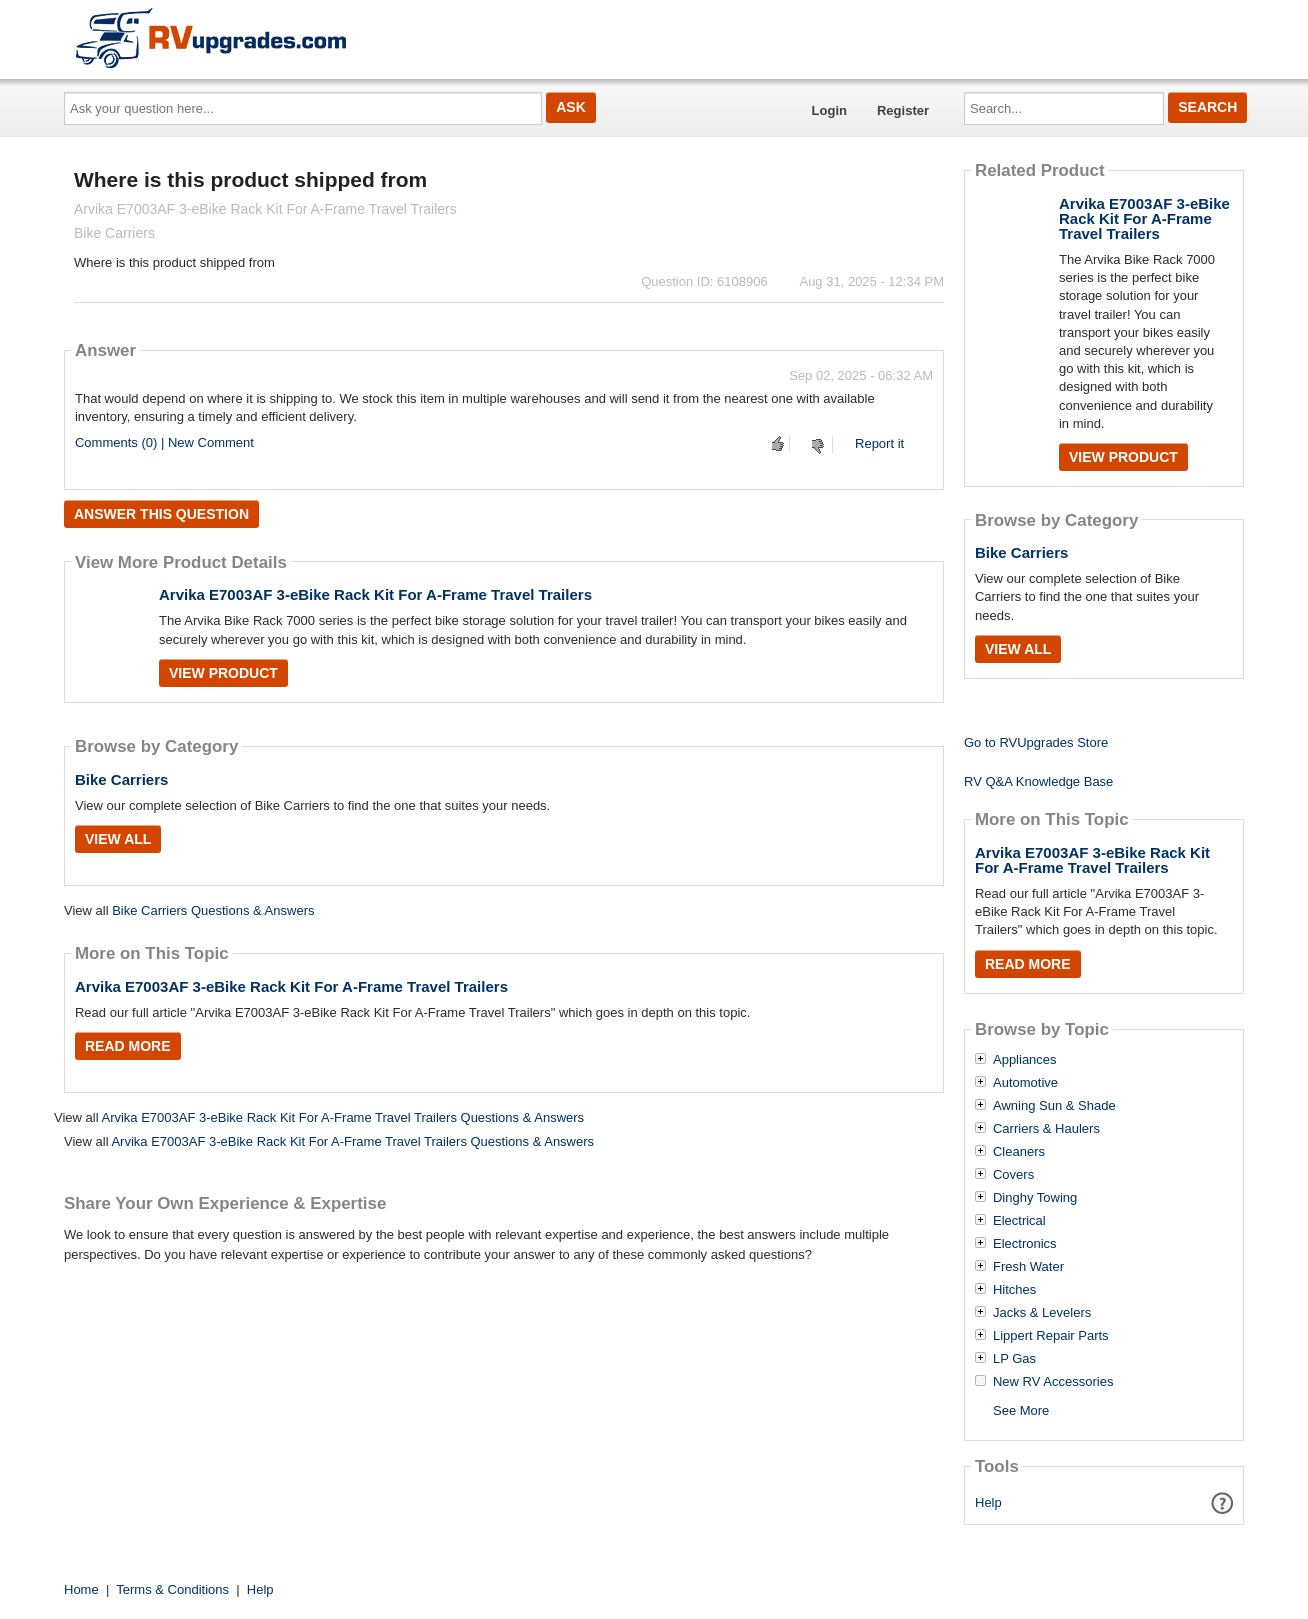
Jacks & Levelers (1042, 1313)
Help (988, 1502)
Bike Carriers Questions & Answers (213, 910)
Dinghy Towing (1035, 1198)
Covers (1013, 1175)
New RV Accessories (1053, 1382)
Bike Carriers (121, 779)
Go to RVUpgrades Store (1036, 742)
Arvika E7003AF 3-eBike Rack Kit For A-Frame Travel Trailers (375, 594)
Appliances (1025, 1060)
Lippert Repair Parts (1051, 1336)
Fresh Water (1028, 1267)
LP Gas (1014, 1359)
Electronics (1025, 1244)
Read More (128, 1046)
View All (118, 839)
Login (829, 110)
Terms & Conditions (172, 1589)
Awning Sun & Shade (1054, 1106)
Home (81, 1589)
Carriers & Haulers (1046, 1129)
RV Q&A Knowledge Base (1038, 781)
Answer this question (161, 514)
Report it (879, 443)
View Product (223, 673)
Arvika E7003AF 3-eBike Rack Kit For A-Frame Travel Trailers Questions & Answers (342, 1117)
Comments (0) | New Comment (164, 442)
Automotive (1025, 1083)
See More (1021, 1410)
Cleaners (1019, 1152)
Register (903, 110)
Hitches (1014, 1290)
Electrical (1019, 1221)
